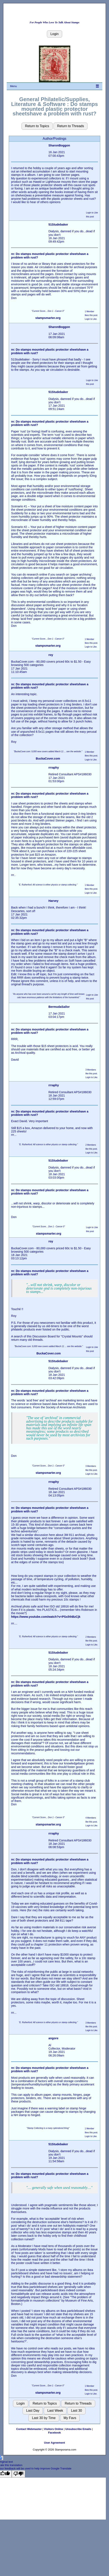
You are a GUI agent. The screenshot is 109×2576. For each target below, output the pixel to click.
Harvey (53, 900)
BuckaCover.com (48, 758)
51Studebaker (58, 224)
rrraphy (53, 767)
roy (50, 655)
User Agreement (54, 2442)
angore (53, 2038)
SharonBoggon (59, 145)
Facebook (54, 2432)
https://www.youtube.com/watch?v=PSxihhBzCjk (45, 1616)
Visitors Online (53, 2429)
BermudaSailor (59, 1006)
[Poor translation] (18, 2473)
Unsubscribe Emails (78, 2429)
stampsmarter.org (48, 318)
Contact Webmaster (29, 2429)
